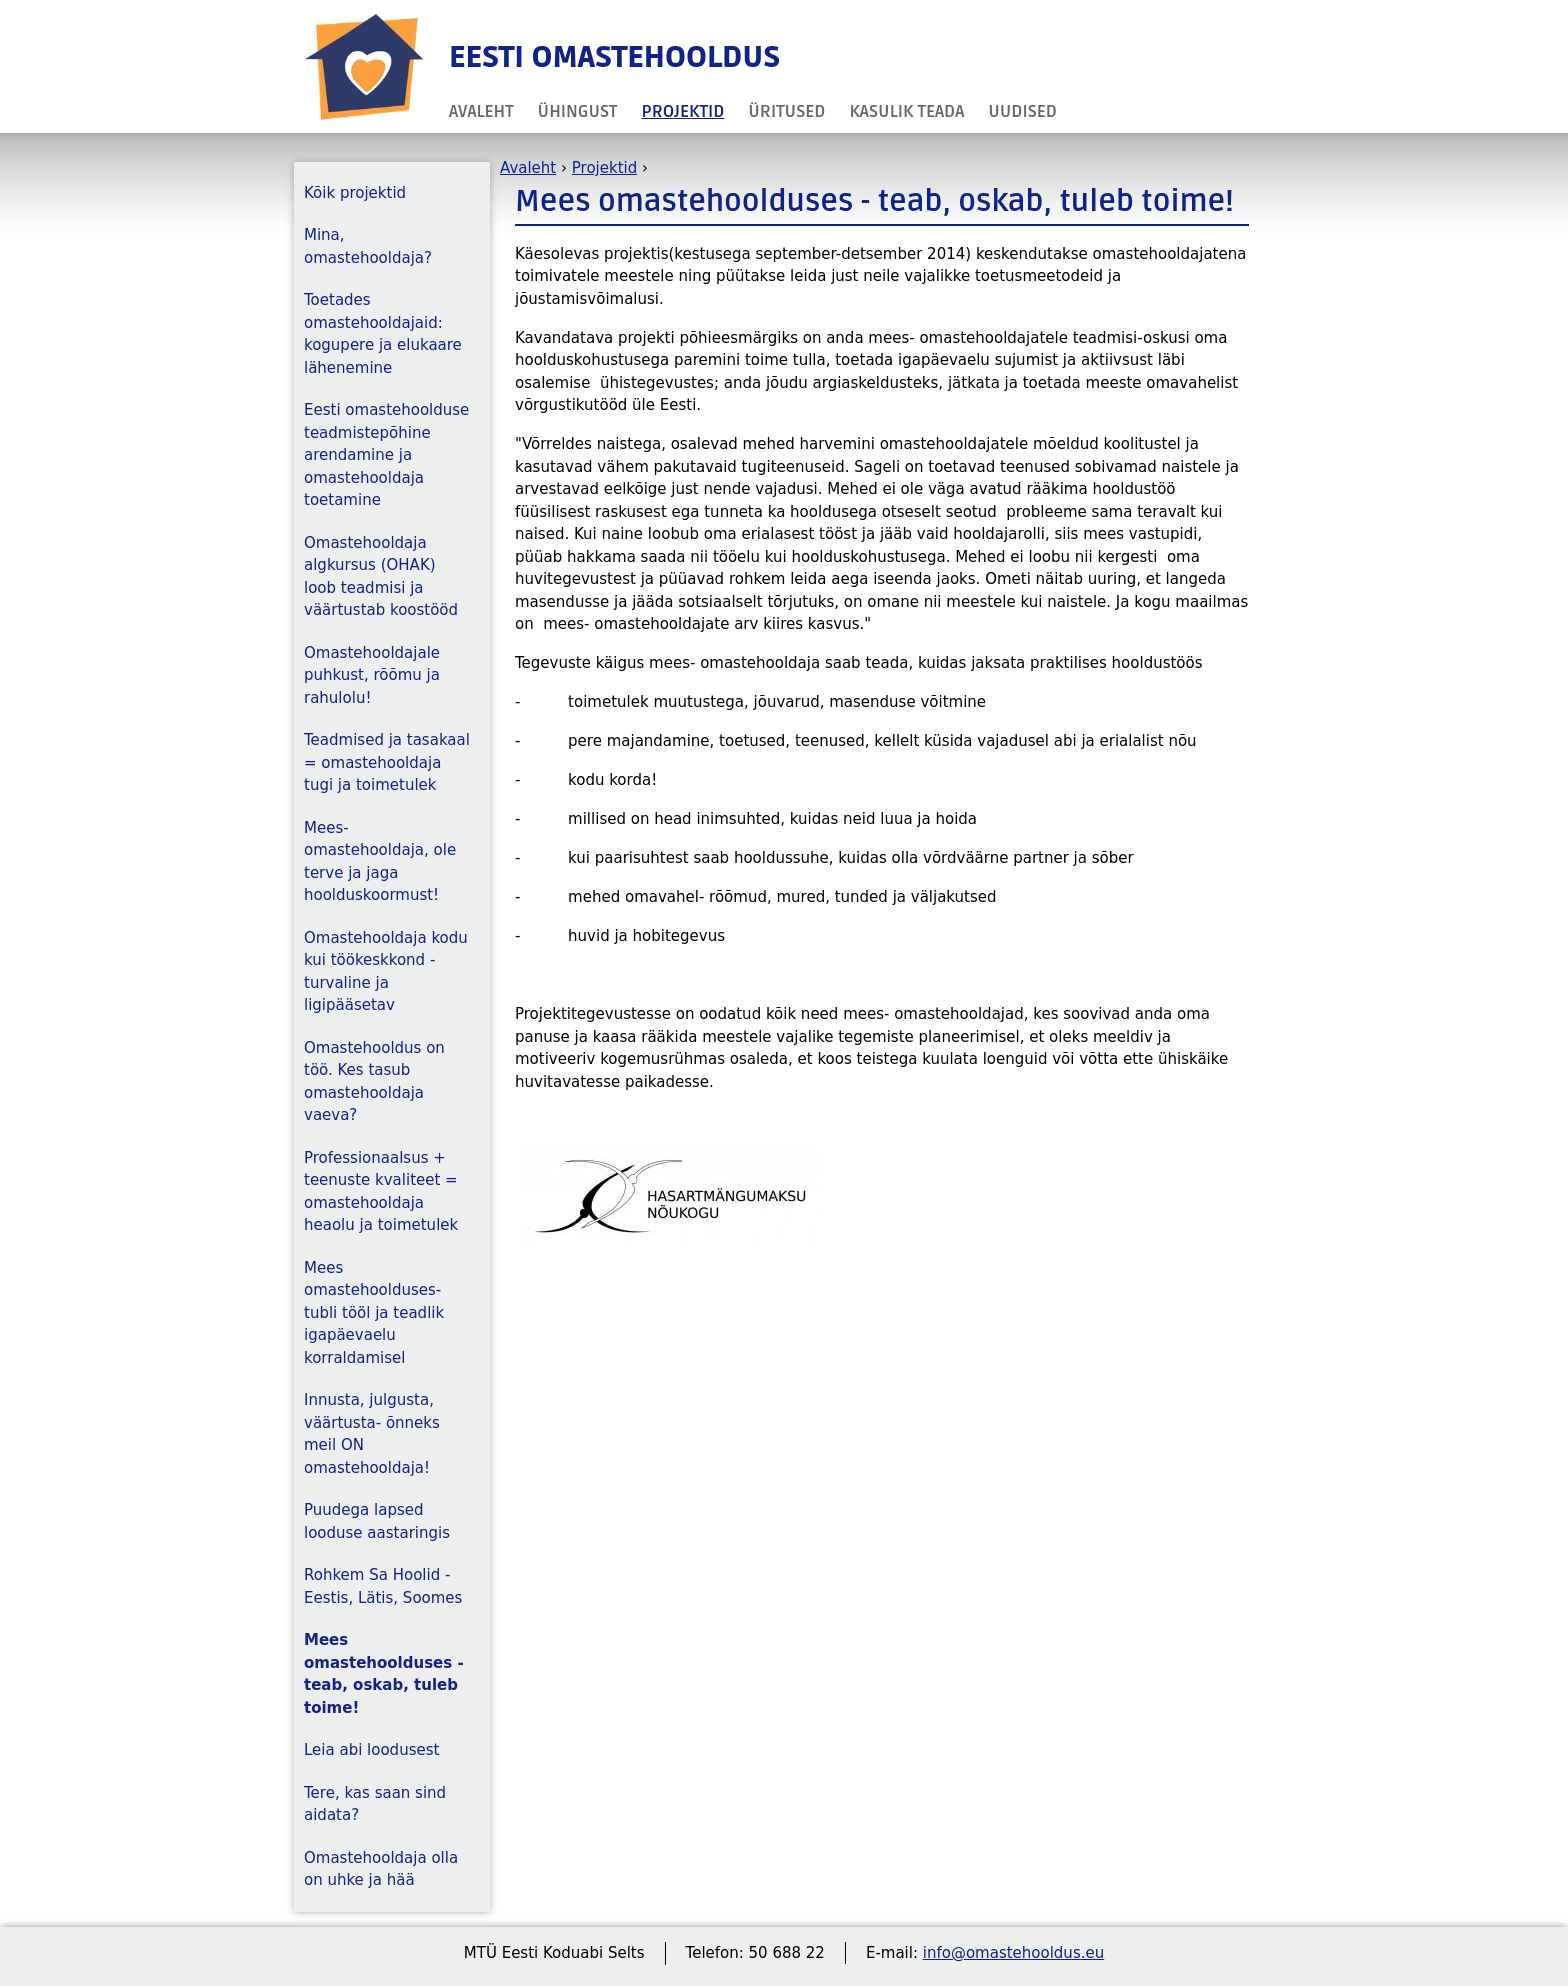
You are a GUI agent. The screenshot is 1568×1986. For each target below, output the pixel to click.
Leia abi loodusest (371, 1750)
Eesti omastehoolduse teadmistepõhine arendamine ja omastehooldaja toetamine (386, 455)
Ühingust (578, 111)
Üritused (786, 111)
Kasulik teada (906, 111)
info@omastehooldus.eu (1013, 1953)
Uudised (1022, 111)
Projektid (683, 111)
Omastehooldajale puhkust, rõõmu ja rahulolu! (372, 675)
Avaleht (481, 111)
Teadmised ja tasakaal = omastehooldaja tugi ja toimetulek (387, 762)
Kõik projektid (355, 193)
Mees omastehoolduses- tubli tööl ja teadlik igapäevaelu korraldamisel (374, 1313)
